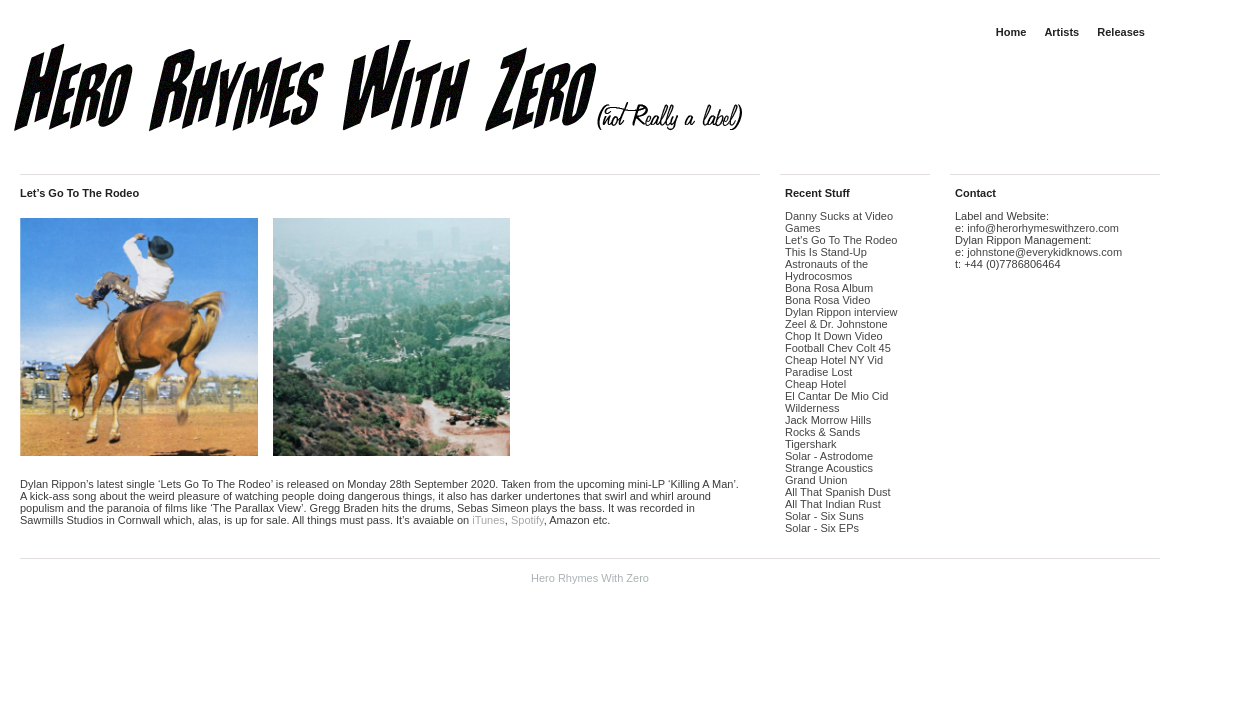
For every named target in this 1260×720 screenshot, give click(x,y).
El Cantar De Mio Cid (836, 396)
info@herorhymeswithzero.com (1043, 228)
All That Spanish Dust (838, 492)
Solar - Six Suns (824, 516)
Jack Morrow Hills (828, 420)
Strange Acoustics (829, 468)
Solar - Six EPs (822, 528)
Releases (1121, 32)
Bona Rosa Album (829, 288)
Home (1011, 32)
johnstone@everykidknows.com (1044, 252)
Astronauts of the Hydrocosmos (826, 270)
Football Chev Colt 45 (838, 348)
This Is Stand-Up (826, 252)
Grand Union (816, 480)
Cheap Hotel (815, 384)
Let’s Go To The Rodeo (79, 193)
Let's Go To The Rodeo (841, 240)
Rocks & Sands (822, 432)
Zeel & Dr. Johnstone (836, 324)
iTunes (488, 520)
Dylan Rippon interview (841, 312)
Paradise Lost (818, 372)
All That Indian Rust (833, 504)
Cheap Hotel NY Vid (834, 360)
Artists (1061, 32)
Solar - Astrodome (829, 456)
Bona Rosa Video (827, 300)
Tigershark (811, 444)
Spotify (527, 520)
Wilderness (812, 408)
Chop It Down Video (834, 336)
